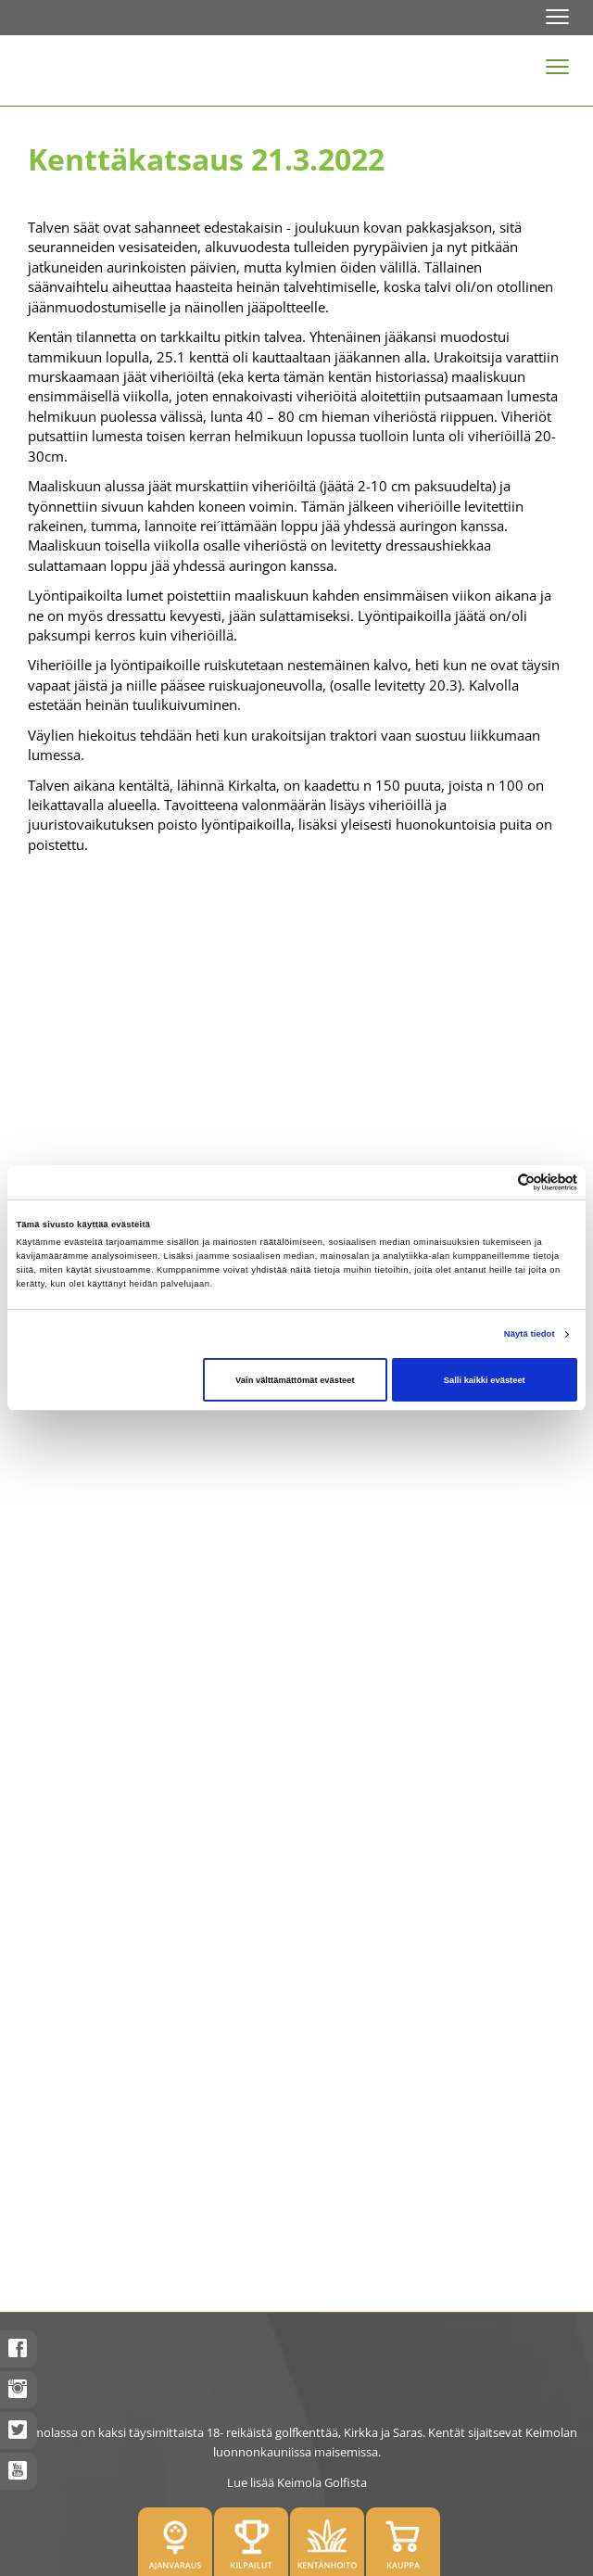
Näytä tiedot (529, 1334)
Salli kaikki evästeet (484, 1380)
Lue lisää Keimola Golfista (297, 2482)
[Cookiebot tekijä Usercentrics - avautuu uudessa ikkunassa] (496, 1182)
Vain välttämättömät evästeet (295, 1380)
